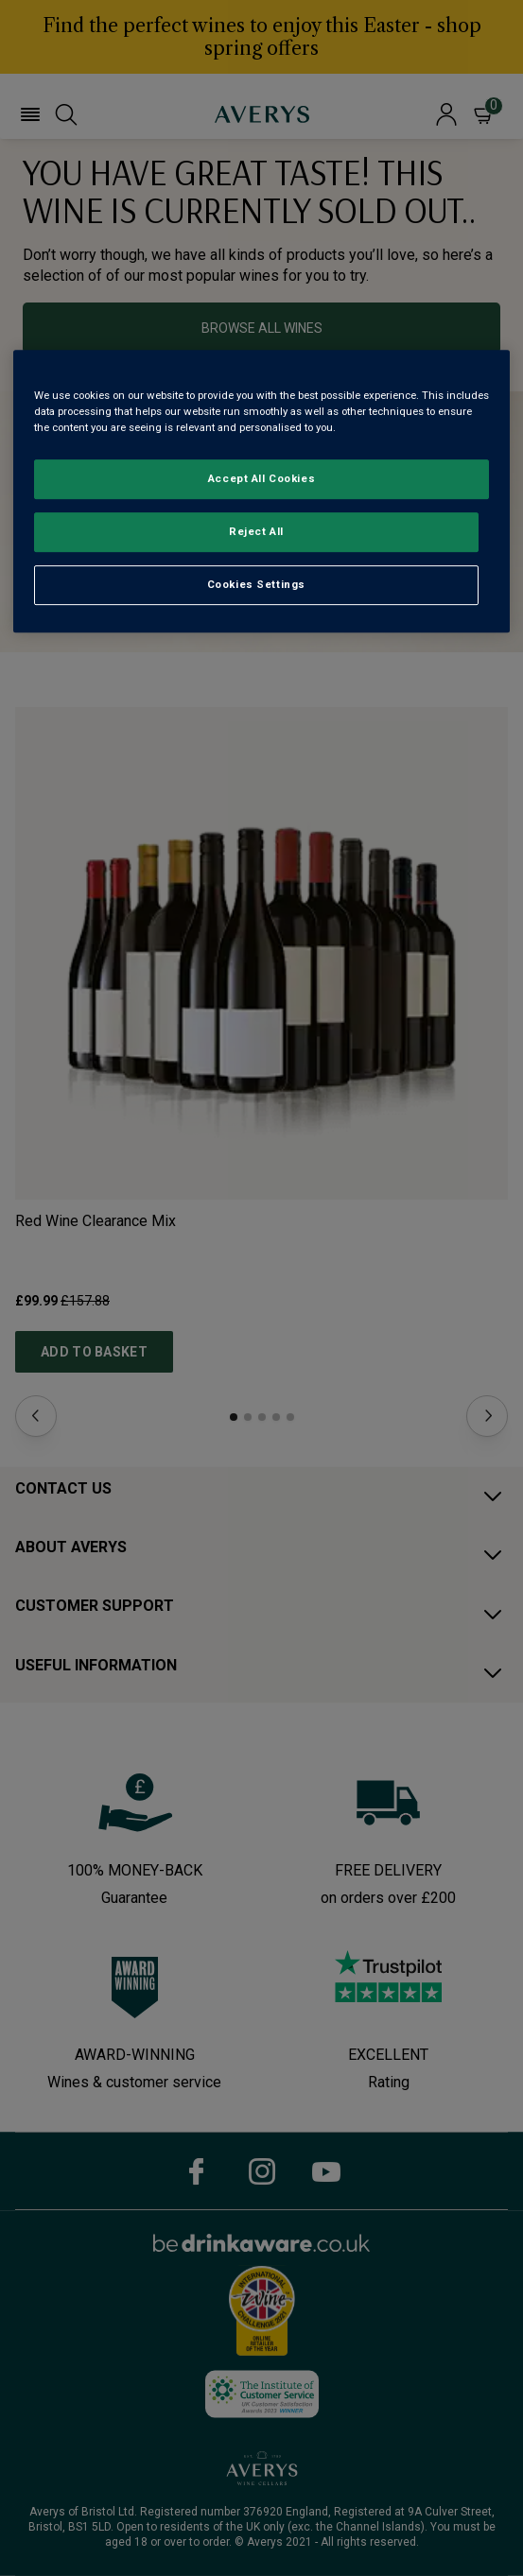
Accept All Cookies (261, 478)
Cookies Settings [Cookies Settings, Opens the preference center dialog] (256, 584)
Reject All (256, 531)
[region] (261, 491)
